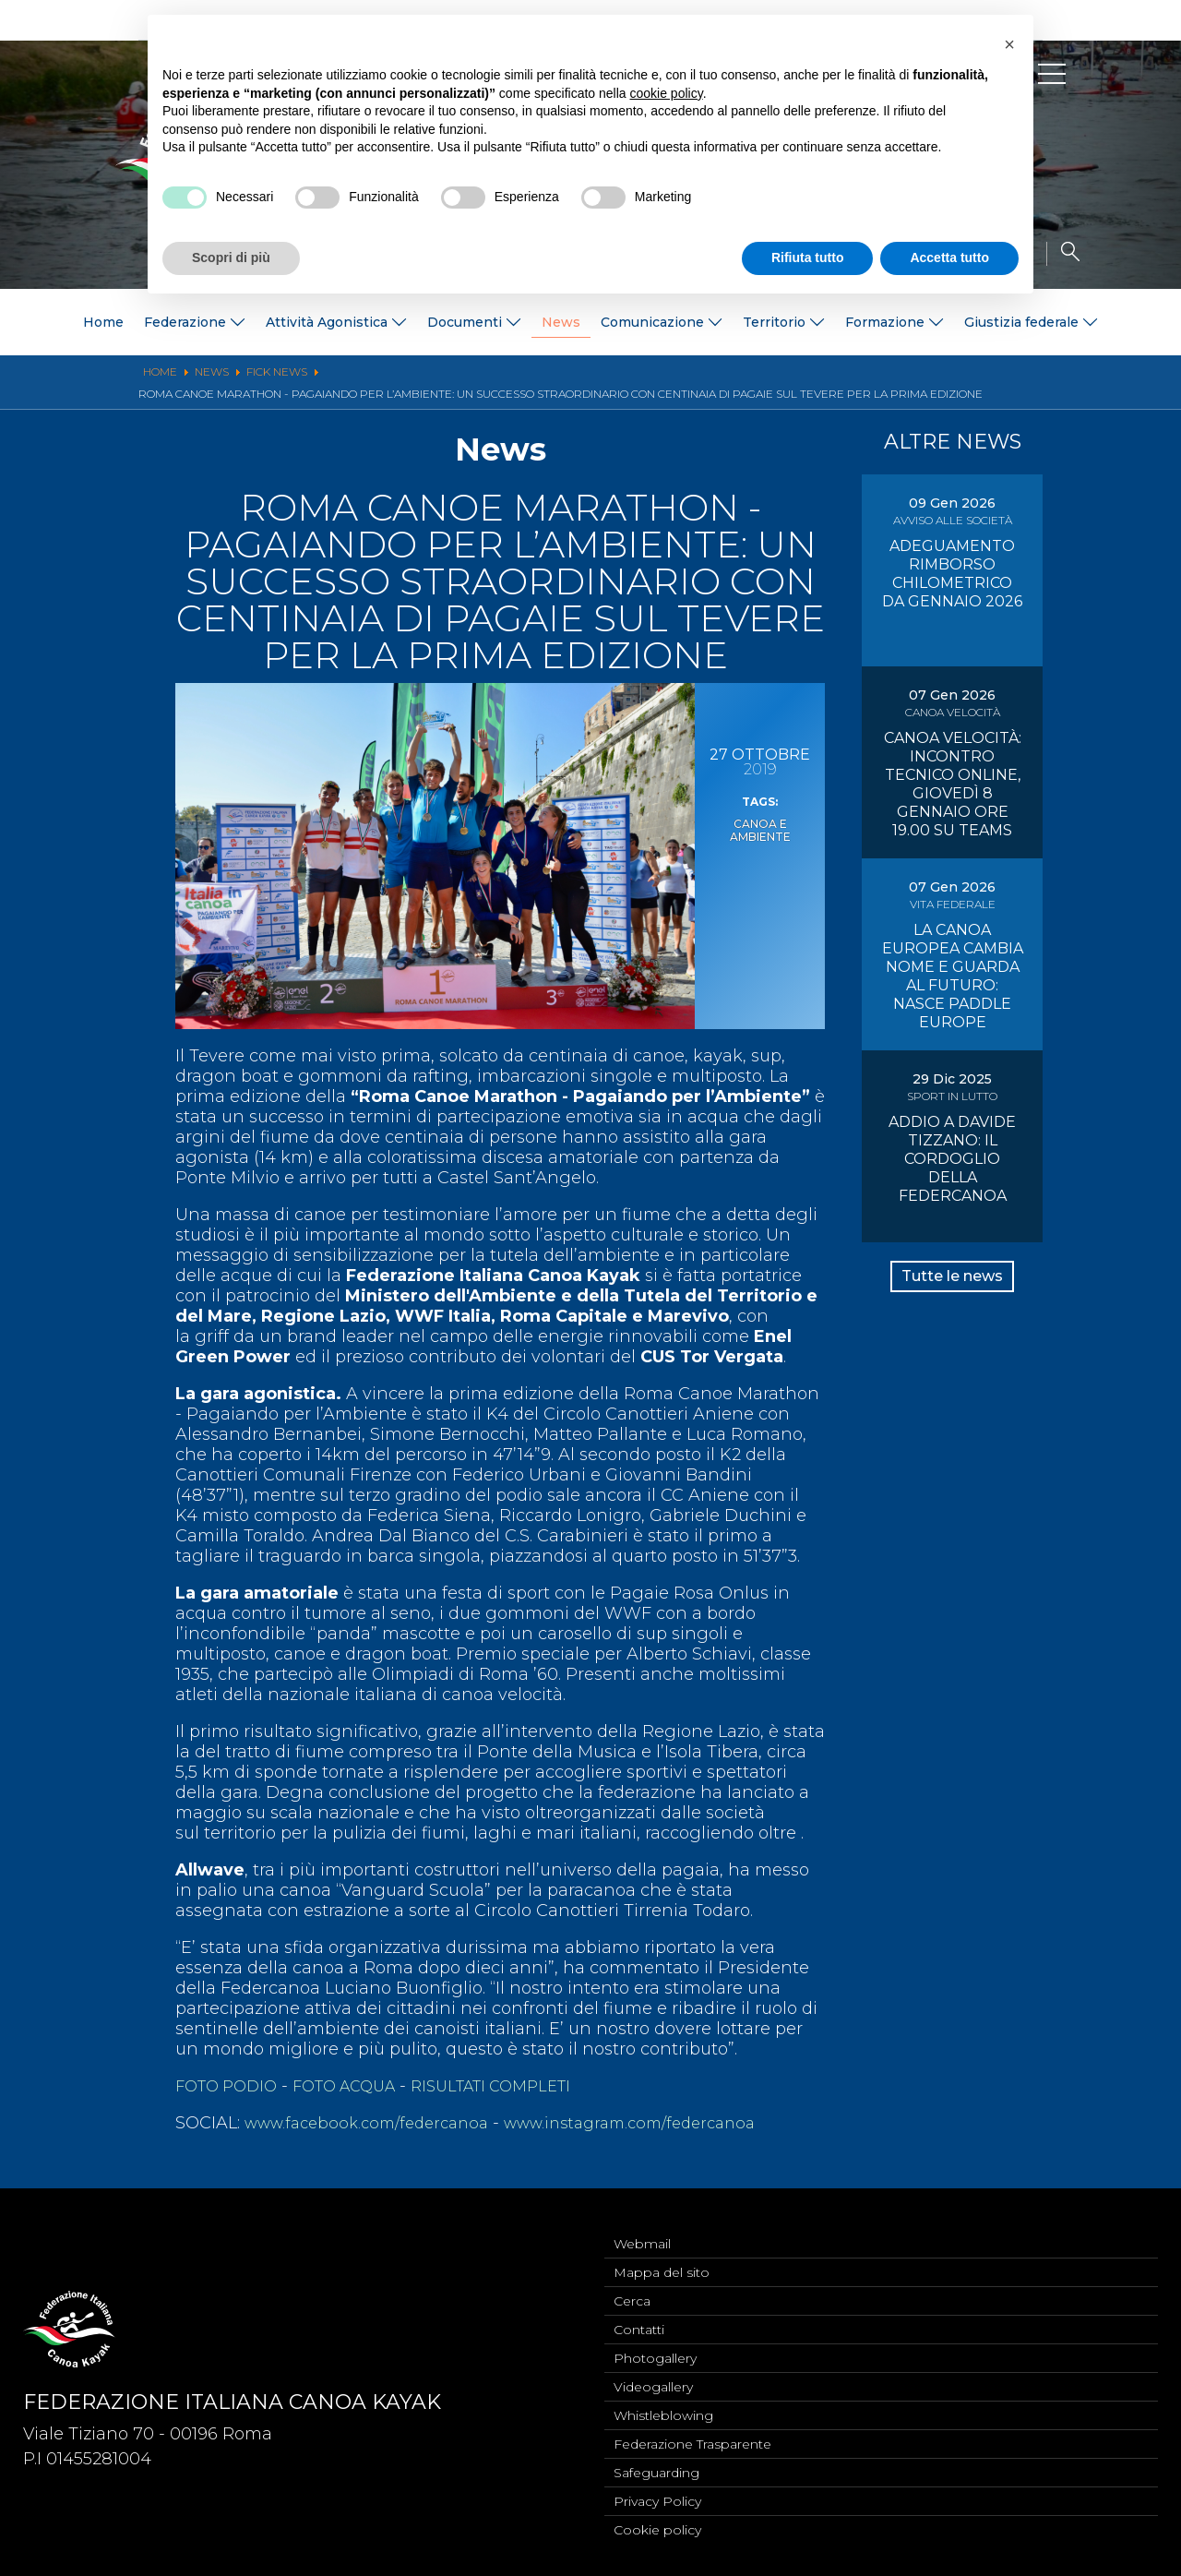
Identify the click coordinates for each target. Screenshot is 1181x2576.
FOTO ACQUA (359, 2086)
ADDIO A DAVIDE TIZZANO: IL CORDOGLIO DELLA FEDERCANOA (952, 1158)
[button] (1009, 44)
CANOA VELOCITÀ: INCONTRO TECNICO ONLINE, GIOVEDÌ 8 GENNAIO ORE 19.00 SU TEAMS (952, 784)
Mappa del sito (662, 2255)
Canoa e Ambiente (760, 829)
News (561, 322)
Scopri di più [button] (231, 257)
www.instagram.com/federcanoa (659, 2123)
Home (103, 322)
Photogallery (655, 2346)
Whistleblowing (663, 2407)
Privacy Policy (657, 2498)
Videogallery (653, 2376)
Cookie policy (657, 2529)
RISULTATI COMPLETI (519, 2086)
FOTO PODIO (230, 2086)
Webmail (642, 2224)
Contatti (639, 2315)
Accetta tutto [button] (949, 257)
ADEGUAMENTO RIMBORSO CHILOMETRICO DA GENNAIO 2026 (952, 573)
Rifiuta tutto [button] (807, 257)
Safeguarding (656, 2468)
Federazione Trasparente (692, 2437)
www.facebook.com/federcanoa (376, 2123)
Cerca (632, 2285)
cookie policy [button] (666, 93)
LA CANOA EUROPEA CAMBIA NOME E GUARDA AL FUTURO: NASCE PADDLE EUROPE (952, 976)
